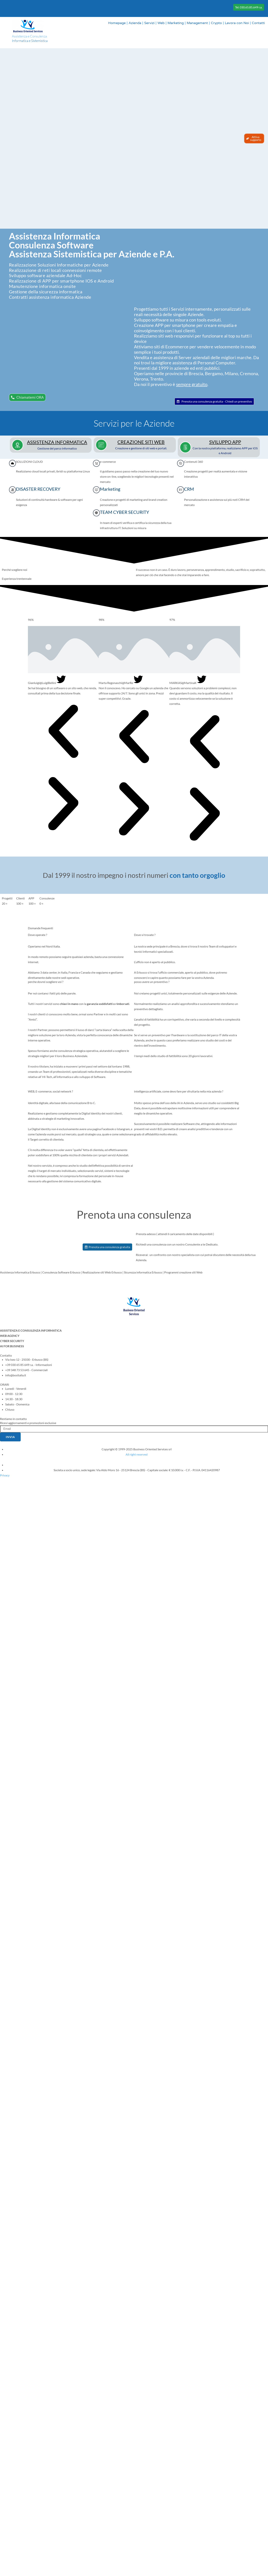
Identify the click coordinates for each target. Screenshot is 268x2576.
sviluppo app (225, 441)
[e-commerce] (96, 462)
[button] (63, 732)
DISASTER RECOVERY (38, 488)
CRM (189, 488)
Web (161, 23)
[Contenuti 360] (180, 462)
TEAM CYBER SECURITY (124, 511)
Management (197, 23)
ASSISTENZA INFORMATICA (57, 441)
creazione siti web (141, 441)
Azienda (135, 23)
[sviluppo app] (185, 447)
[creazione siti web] (101, 444)
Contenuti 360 (193, 461)
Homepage (117, 23)
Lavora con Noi (237, 23)
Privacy (4, 1474)
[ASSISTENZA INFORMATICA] (17, 444)
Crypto (216, 23)
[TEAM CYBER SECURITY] (96, 512)
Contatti (258, 23)
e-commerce (108, 461)
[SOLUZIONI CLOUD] (12, 462)
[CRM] (180, 489)
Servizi (149, 23)
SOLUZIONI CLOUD (29, 461)
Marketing (176, 23)
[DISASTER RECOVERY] (12, 489)
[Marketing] (96, 489)
